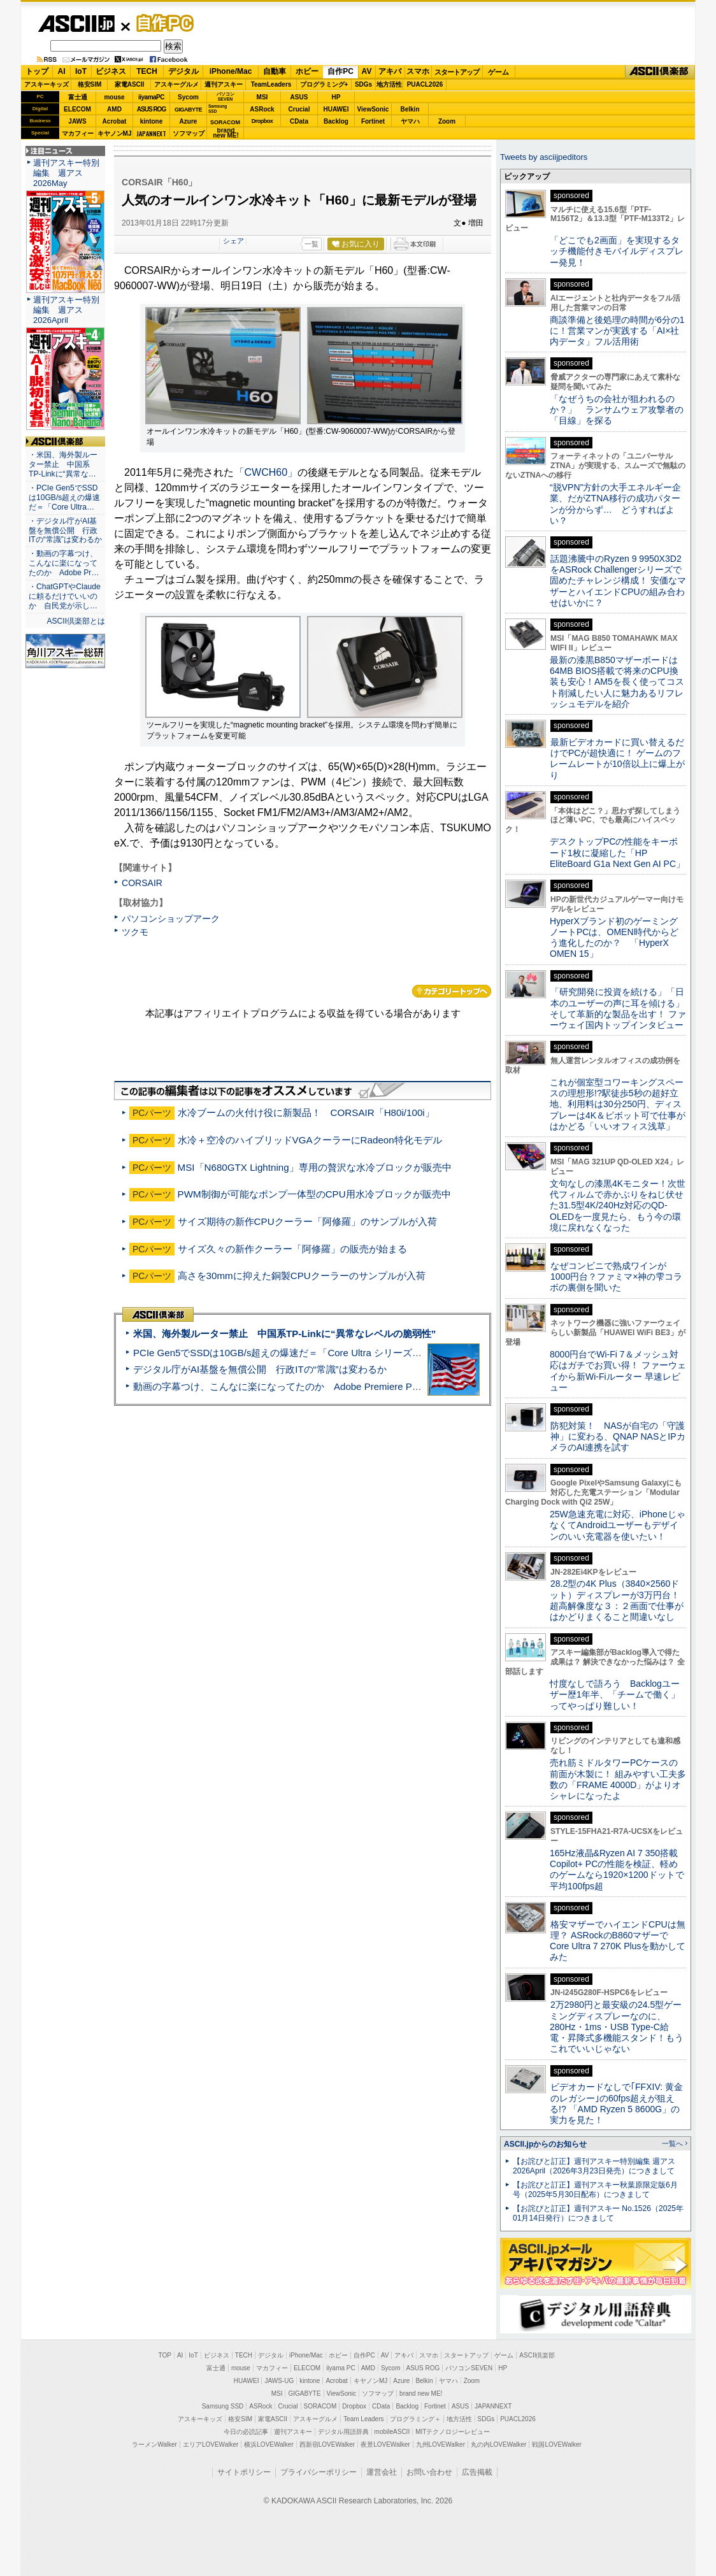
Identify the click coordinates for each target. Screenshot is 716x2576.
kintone (151, 121)
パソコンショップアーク (171, 918)
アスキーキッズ (46, 84)
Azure (188, 121)
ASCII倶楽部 (660, 72)
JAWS (77, 121)
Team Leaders (363, 2418)
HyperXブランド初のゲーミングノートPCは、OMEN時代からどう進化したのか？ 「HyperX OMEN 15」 (614, 937)
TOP (165, 2355)
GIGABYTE (188, 109)
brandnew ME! (226, 133)
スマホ (417, 71)
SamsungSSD (217, 108)
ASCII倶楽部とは (76, 621)
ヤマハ (410, 121)
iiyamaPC (151, 97)
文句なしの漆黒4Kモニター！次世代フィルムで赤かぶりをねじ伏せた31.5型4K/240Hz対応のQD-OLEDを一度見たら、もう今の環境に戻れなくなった (617, 1205)
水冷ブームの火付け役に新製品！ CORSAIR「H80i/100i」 (306, 1112)
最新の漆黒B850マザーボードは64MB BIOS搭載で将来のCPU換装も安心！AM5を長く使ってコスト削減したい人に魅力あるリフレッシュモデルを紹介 (617, 682)
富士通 (77, 97)
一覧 (311, 244)
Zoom (446, 121)
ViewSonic (373, 109)
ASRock (262, 109)
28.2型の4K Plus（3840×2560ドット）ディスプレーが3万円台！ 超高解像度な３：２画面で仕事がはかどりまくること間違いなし (617, 1600)
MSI (262, 97)
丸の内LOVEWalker (498, 2444)
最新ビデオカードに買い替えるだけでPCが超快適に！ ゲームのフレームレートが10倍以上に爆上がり (617, 758)
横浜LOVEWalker (268, 2444)
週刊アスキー (223, 84)
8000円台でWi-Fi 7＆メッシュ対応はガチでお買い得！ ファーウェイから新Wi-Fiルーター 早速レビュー (618, 1370)
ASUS (299, 97)
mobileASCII (392, 2431)
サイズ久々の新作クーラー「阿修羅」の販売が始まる (292, 1248)
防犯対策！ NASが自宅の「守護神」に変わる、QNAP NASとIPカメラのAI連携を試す (617, 1436)
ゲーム (498, 72)
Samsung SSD (223, 2406)
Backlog (336, 121)
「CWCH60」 (266, 472)
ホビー (307, 71)
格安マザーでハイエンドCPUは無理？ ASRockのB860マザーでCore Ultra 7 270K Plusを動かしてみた (618, 1941)
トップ (36, 71)
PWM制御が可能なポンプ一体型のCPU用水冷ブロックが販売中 (314, 1194)
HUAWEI (336, 109)
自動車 (274, 71)
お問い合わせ (429, 2472)
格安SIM (90, 84)
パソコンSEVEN (225, 96)
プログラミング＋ (415, 2418)
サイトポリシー (244, 2472)
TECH (146, 71)
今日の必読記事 (246, 2431)
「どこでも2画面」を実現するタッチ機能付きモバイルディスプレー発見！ (617, 251)
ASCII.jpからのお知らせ (545, 2144)
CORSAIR (142, 883)
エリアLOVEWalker (210, 2444)
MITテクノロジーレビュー (452, 2431)
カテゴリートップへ (451, 991)
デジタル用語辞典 (343, 2431)
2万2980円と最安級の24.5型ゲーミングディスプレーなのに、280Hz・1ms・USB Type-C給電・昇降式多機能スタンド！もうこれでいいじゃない (617, 2027)
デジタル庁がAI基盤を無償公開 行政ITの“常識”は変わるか (260, 1369)
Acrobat (115, 121)
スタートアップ (456, 72)
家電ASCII (130, 84)
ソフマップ (188, 133)
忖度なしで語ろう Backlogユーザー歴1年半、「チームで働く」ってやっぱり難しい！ (615, 1694)
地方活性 (389, 84)
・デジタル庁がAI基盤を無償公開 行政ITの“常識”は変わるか (65, 531)
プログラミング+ (324, 84)
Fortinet (373, 121)
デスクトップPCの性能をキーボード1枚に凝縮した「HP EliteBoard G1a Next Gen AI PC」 (617, 852)
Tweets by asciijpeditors (543, 157)
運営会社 (381, 2472)
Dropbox (262, 121)
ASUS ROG (151, 109)
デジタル (183, 71)
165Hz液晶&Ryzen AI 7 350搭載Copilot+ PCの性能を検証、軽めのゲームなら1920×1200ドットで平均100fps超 (617, 1869)
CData (299, 121)
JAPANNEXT (151, 133)
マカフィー (78, 133)
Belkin (409, 109)
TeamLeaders (271, 84)
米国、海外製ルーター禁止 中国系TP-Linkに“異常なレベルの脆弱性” (284, 1333)
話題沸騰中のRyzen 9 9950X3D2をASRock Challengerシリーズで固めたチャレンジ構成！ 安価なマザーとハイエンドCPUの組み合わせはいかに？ (618, 581)
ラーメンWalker (154, 2444)
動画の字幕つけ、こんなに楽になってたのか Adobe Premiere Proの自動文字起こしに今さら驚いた (348, 1386)
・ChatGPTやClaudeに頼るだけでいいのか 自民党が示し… (65, 596)
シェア (233, 241)
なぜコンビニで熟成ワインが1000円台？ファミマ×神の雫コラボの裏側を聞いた (616, 1277)
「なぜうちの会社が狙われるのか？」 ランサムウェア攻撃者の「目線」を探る (617, 410)
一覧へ (672, 2143)
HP (336, 97)
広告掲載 (477, 2472)
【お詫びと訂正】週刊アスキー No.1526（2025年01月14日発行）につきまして (598, 2213)
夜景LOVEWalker (385, 2444)
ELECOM (77, 109)
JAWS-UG (279, 2380)
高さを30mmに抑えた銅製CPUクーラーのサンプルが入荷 (302, 1275)
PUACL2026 (425, 84)
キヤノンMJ (114, 133)
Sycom (188, 97)
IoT (81, 71)
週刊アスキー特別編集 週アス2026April (66, 310)
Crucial (299, 109)
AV (367, 71)
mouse (114, 97)
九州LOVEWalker (440, 2444)
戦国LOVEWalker (556, 2444)
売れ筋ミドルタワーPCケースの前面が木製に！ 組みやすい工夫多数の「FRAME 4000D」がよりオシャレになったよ (618, 1779)
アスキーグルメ (176, 84)
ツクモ (135, 932)
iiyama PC (340, 2368)
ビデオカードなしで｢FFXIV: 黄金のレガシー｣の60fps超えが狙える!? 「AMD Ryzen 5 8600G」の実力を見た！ (616, 2103)
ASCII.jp (76, 23)
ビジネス (111, 71)
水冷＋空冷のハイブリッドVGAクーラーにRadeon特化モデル (310, 1139)
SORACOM (320, 2406)
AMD (114, 109)
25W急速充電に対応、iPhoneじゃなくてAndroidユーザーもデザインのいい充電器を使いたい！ (617, 1525)
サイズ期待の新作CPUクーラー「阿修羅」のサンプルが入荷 (307, 1221)
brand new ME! (420, 2393)
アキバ (389, 71)
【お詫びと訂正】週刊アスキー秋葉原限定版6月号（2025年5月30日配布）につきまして (595, 2189)
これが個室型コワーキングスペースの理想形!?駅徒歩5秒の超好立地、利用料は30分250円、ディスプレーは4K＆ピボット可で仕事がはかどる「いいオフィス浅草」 (617, 1104)
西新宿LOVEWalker (327, 2444)
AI (62, 71)
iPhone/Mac (231, 71)
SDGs (363, 84)
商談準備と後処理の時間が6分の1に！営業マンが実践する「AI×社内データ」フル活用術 (617, 331)
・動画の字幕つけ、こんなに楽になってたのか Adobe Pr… (64, 563)
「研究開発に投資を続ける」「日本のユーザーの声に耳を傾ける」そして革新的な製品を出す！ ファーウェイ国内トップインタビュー (618, 1008)
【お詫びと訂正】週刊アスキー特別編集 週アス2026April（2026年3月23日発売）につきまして (594, 2166)
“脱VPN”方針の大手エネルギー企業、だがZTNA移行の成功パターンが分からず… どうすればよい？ (615, 504)
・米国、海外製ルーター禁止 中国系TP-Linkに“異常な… (63, 464)
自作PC (161, 22)
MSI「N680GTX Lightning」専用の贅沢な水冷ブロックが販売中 (315, 1167)
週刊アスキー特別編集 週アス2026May (66, 173)
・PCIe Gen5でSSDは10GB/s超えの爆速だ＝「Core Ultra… (64, 497)
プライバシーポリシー (318, 2472)
